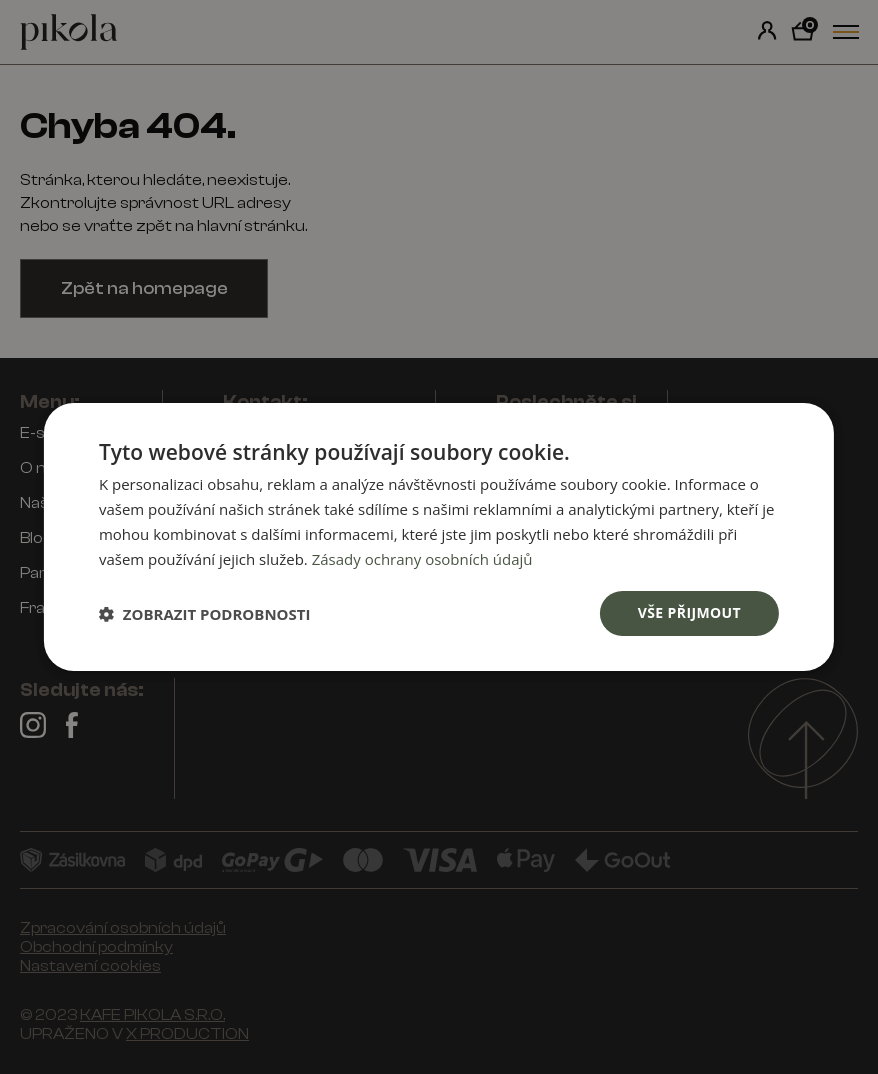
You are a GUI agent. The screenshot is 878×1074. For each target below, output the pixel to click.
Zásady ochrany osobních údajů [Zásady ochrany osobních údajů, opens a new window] (422, 559)
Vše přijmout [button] (689, 612)
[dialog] (439, 537)
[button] (205, 614)
